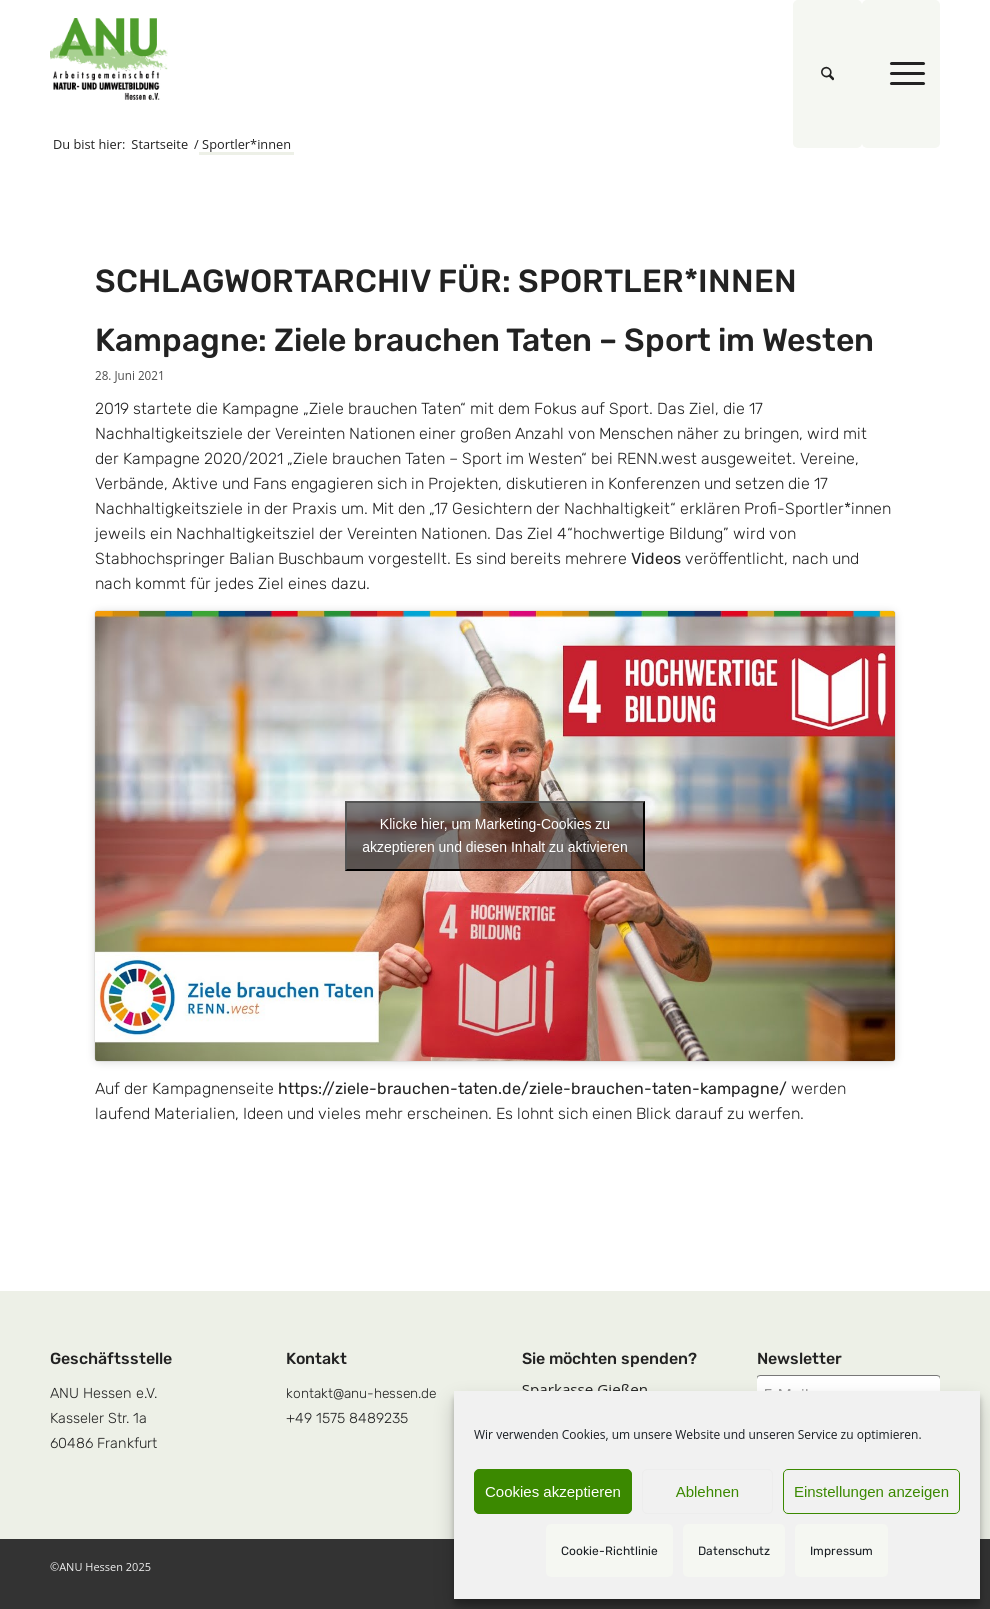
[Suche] (827, 74)
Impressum (841, 1551)
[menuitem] (827, 74)
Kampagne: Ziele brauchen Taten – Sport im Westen (484, 340)
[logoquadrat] (109, 59)
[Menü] (901, 74)
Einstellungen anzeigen (871, 1491)
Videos (656, 558)
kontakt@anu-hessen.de (361, 1393)
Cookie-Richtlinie (609, 1551)
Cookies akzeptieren (553, 1491)
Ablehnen (707, 1491)
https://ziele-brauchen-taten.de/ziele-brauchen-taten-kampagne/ (532, 1088)
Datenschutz (734, 1551)
